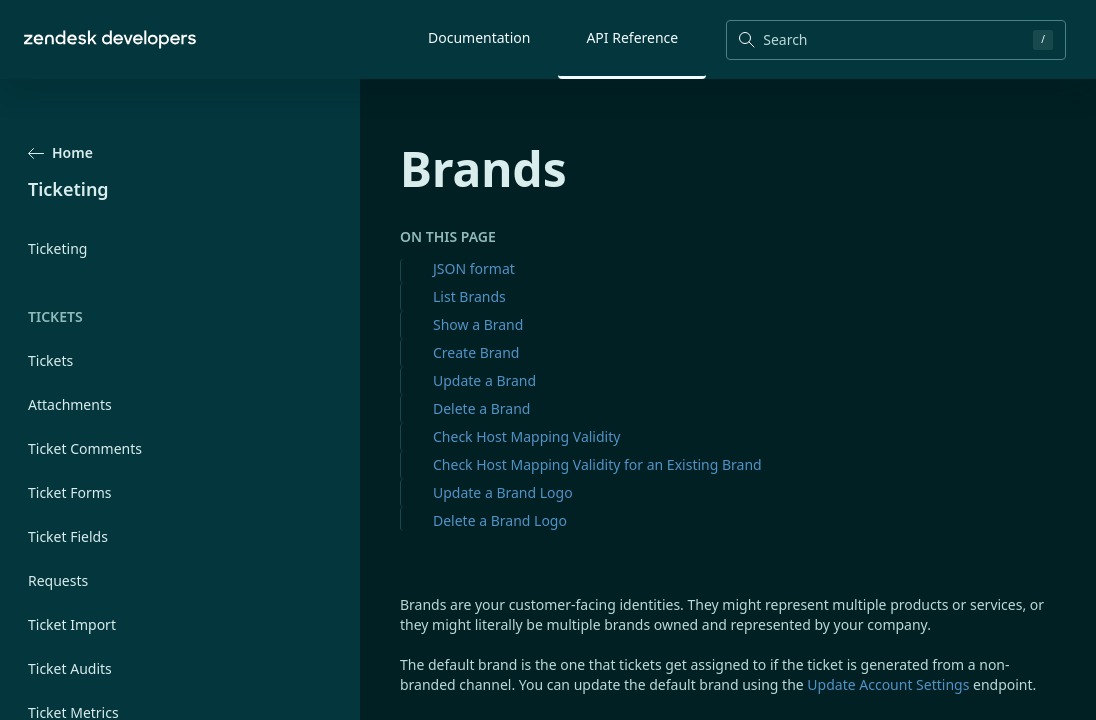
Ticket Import (72, 624)
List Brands (469, 296)
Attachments (70, 404)
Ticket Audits (70, 668)
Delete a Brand (481, 408)
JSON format (474, 268)
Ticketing (57, 248)
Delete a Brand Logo (500, 520)
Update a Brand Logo (503, 492)
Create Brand (476, 352)
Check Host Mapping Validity (526, 436)
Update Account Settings (888, 684)
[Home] (110, 39)
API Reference (632, 37)
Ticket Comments (85, 448)
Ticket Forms (70, 492)
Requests (58, 580)
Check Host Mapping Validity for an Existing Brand (597, 464)
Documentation (479, 37)
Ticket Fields (68, 536)
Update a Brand (484, 380)
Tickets (50, 360)
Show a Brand (478, 324)
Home (60, 152)
